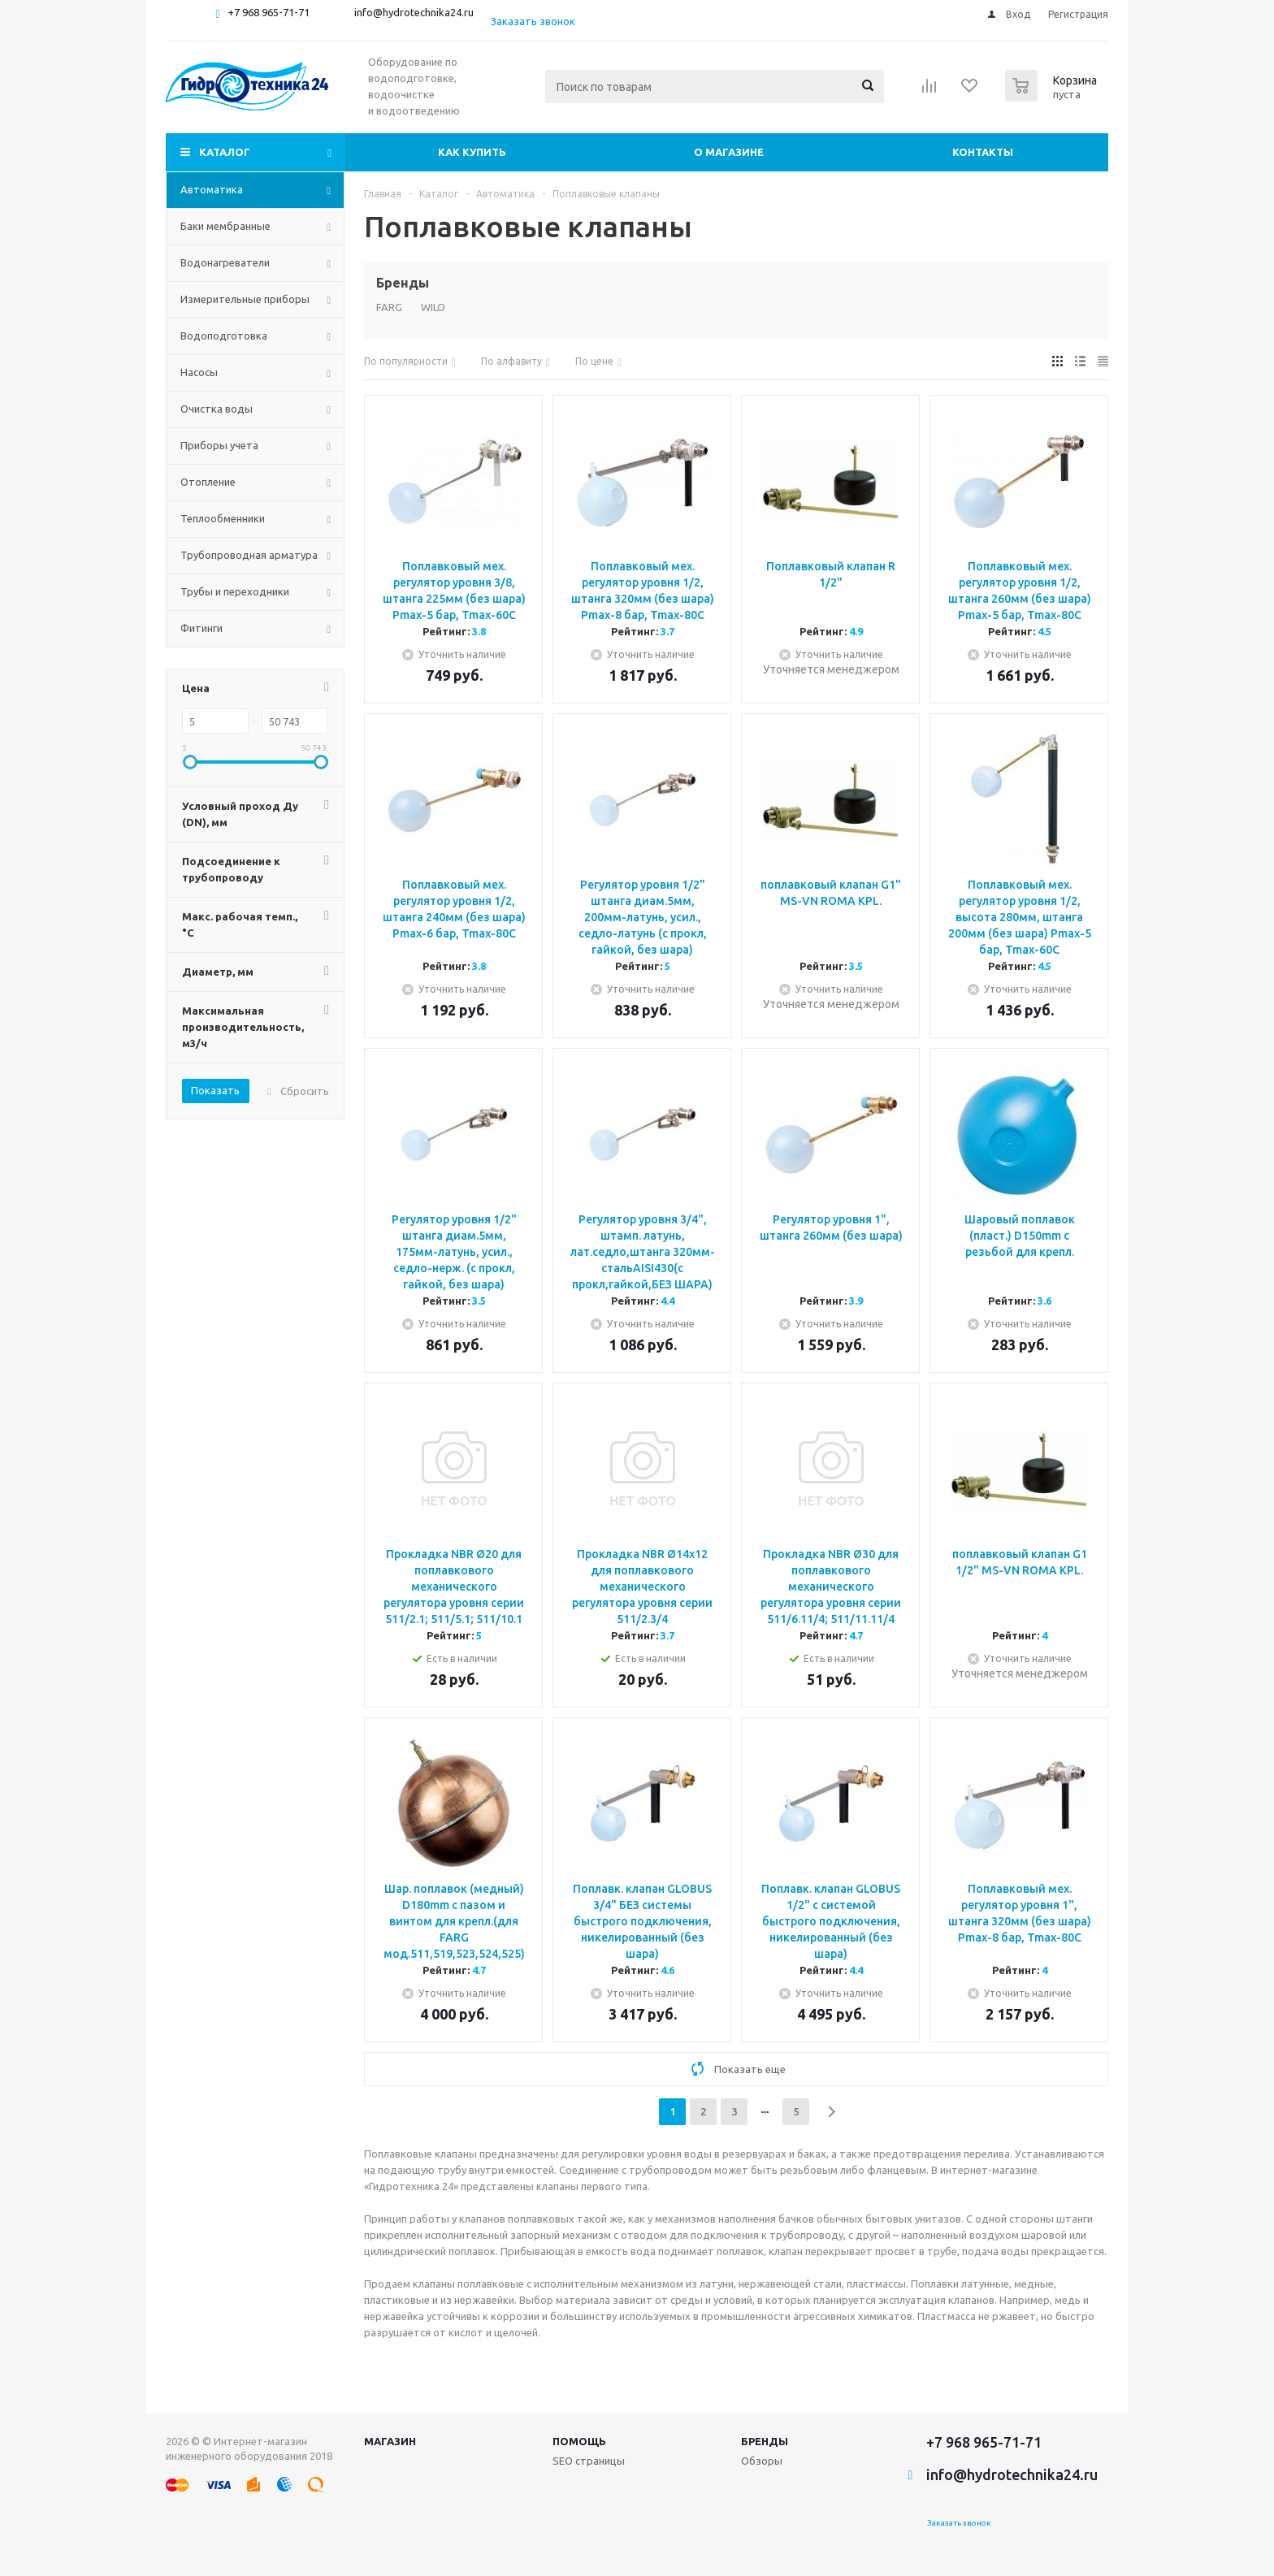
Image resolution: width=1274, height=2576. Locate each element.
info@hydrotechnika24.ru (414, 12)
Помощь (579, 2441)
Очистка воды (216, 408)
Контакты (982, 152)
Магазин (390, 2441)
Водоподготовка (223, 335)
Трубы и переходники (234, 591)
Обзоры (761, 2460)
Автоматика (211, 189)
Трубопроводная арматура (249, 555)
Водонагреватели (225, 262)
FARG (389, 307)
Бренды (764, 2441)
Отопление (208, 481)
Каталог (224, 152)
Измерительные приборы (245, 299)
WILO (433, 307)
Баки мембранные (225, 226)
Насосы (199, 372)
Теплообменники (222, 518)
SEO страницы (588, 2460)
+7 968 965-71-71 (269, 12)
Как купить (472, 152)
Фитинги (201, 628)
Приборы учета (219, 445)
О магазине (729, 152)
